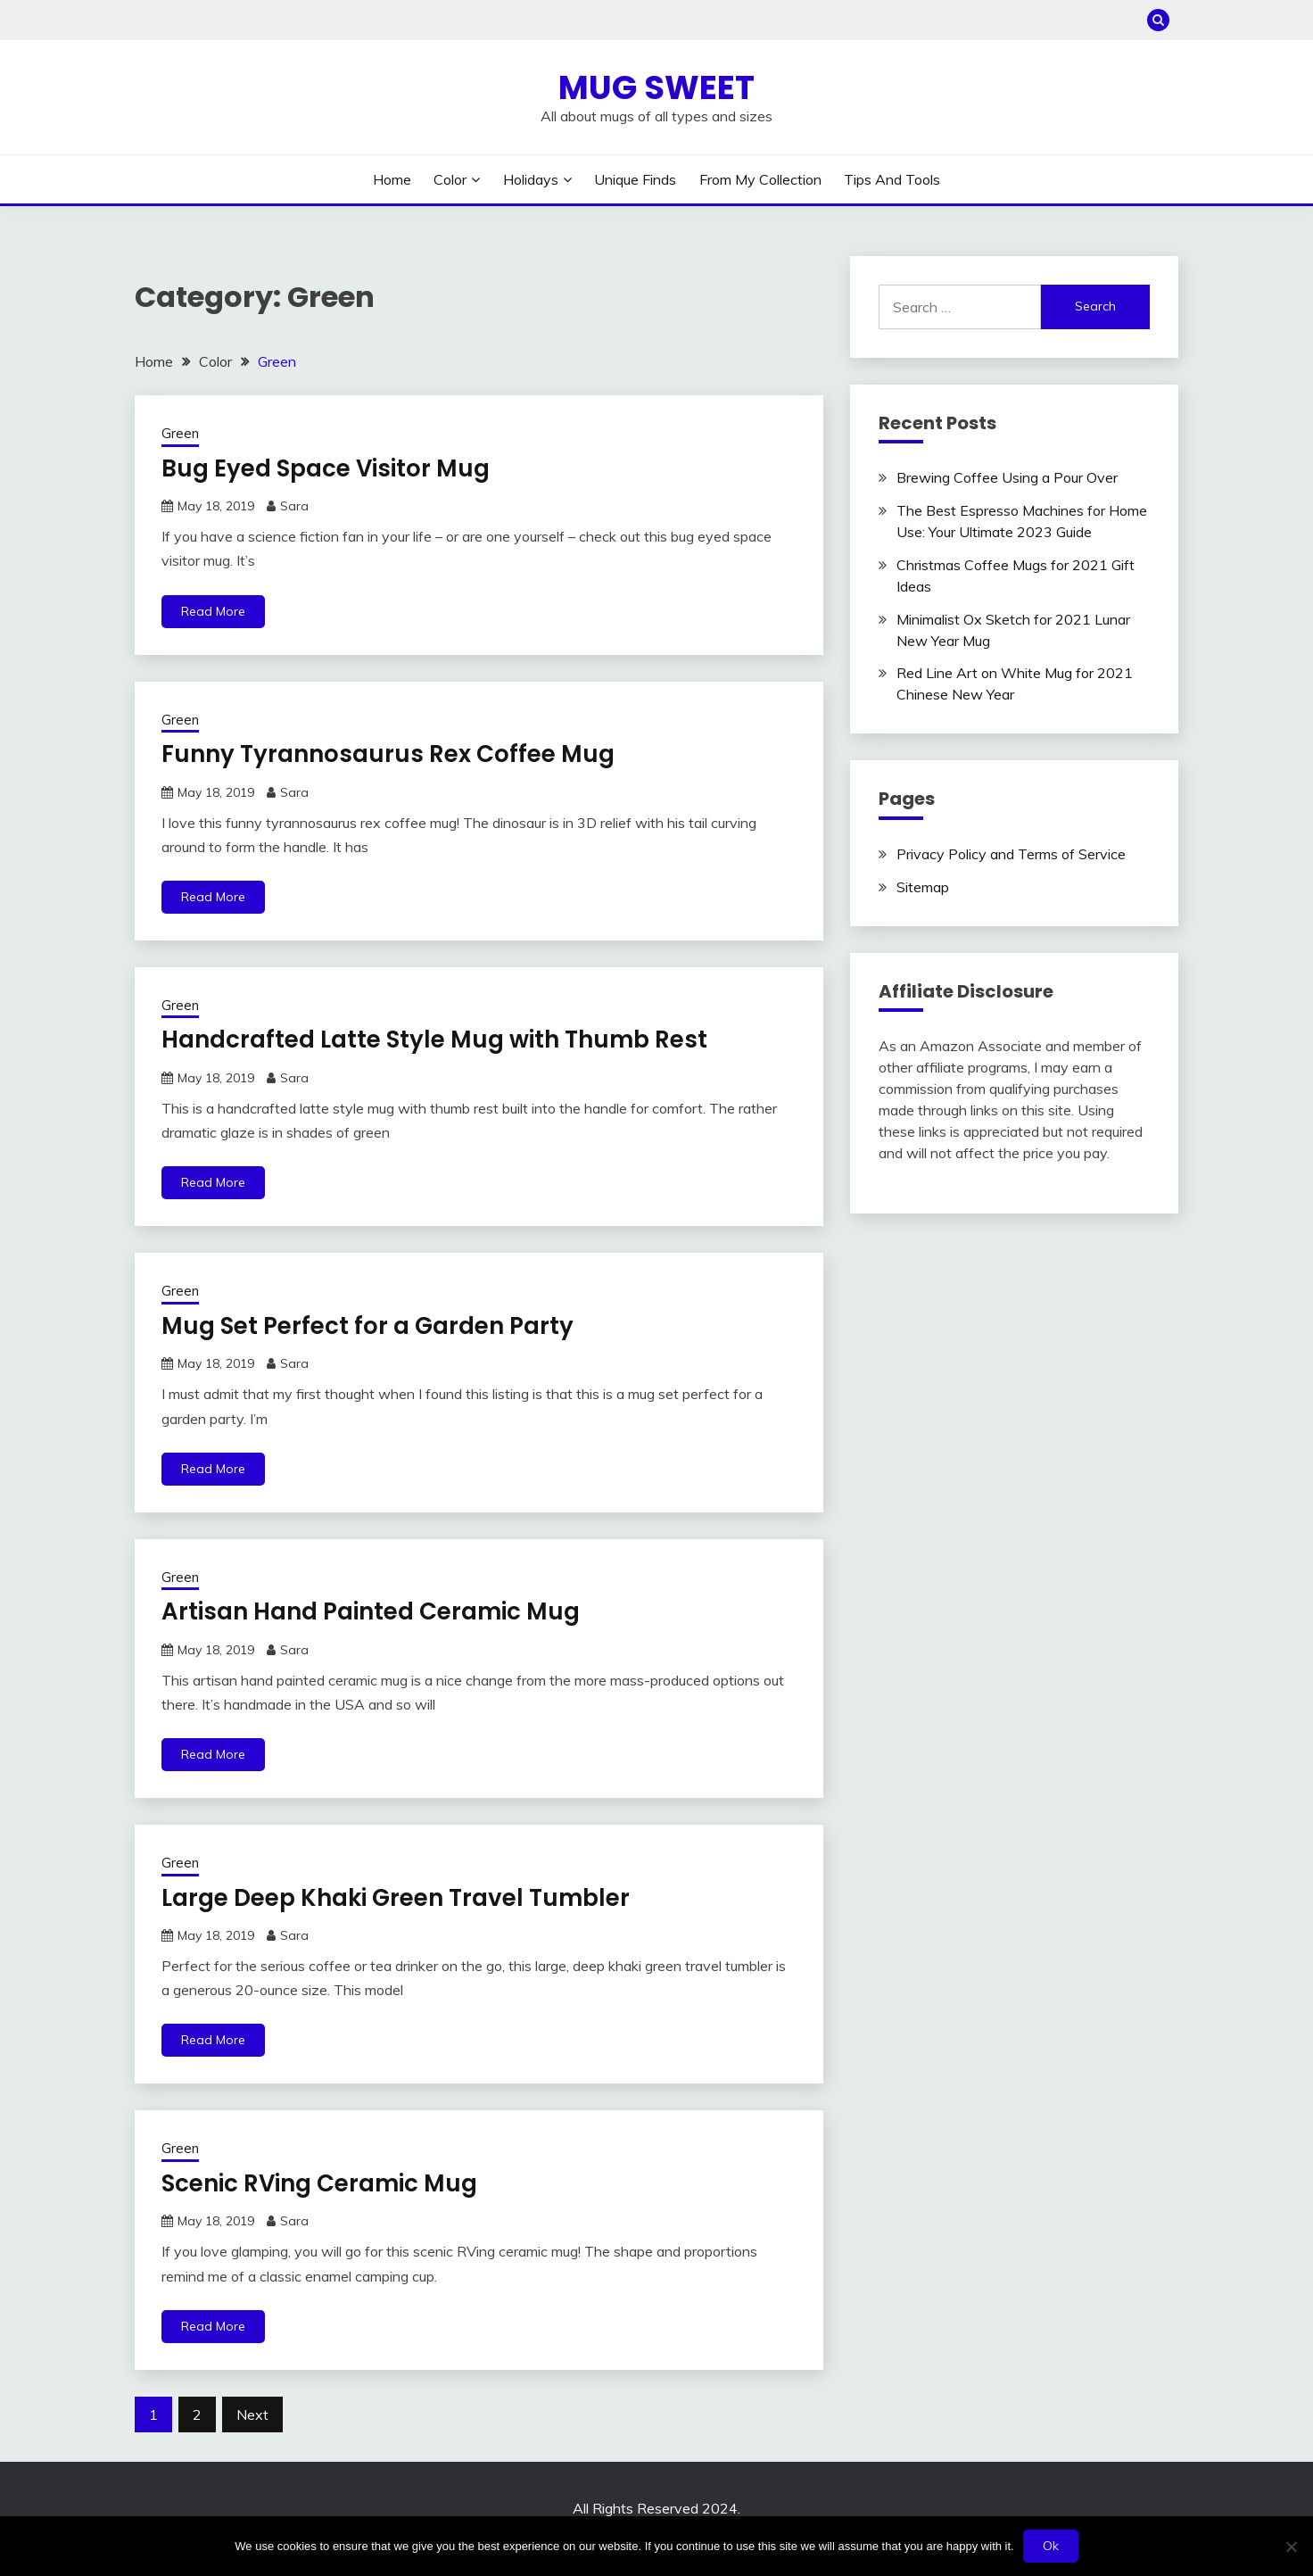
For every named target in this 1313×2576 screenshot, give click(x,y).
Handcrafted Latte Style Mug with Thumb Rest (434, 1039)
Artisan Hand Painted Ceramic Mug (370, 1611)
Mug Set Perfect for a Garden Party (367, 1326)
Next (252, 2414)
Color (450, 179)
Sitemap (922, 887)
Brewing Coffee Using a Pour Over (1007, 477)
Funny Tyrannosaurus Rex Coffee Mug (388, 754)
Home (392, 179)
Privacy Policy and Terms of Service (1011, 854)
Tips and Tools (892, 179)
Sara (294, 506)
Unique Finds (635, 179)
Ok (1051, 2546)
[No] (1291, 2546)
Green (180, 433)
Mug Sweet (656, 87)
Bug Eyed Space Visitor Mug (325, 468)
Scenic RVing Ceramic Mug (319, 2183)
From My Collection (760, 179)
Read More (213, 611)
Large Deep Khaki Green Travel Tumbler (395, 1898)
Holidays (530, 179)
